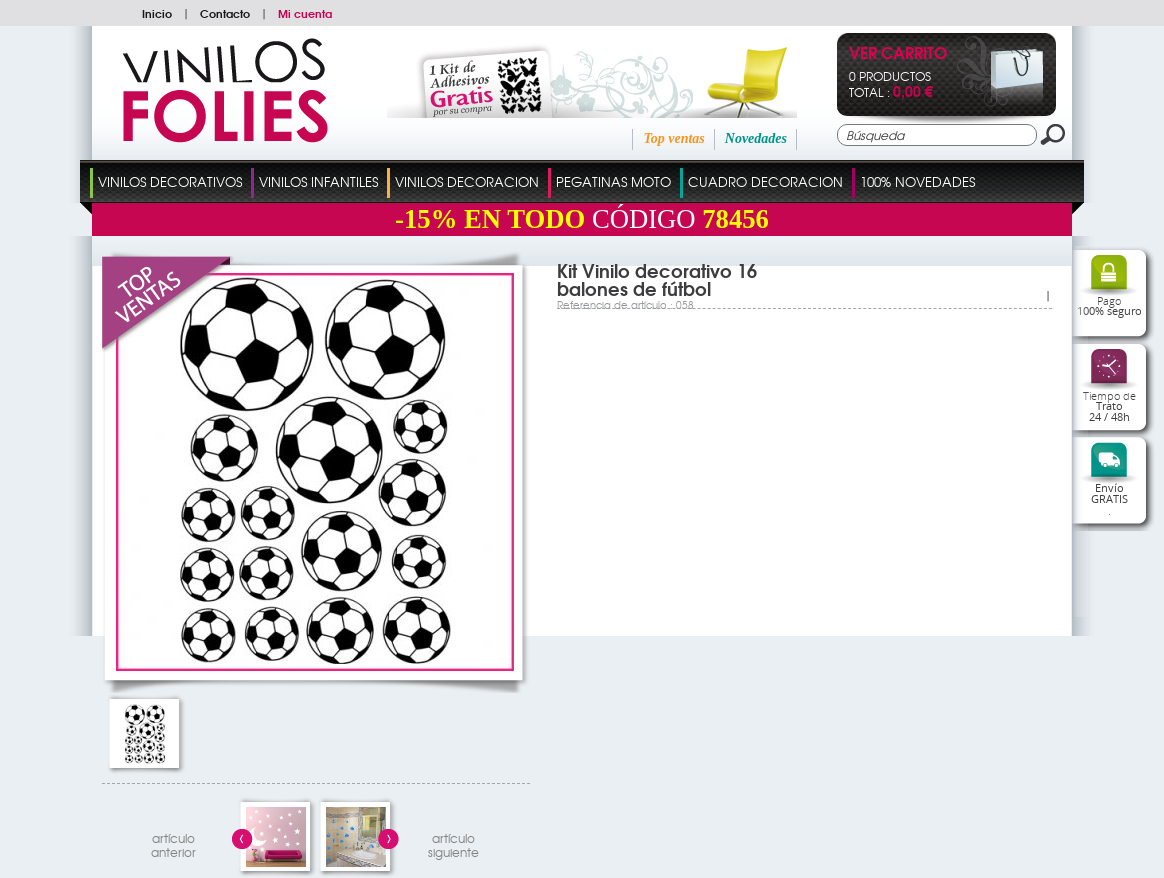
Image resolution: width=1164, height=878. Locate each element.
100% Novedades (917, 181)
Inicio (157, 13)
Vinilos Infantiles (318, 181)
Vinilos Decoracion (467, 181)
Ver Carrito (898, 54)
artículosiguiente (453, 842)
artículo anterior (173, 842)
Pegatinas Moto (613, 181)
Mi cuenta (305, 13)
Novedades (756, 138)
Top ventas (673, 138)
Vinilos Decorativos (170, 181)
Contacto (225, 13)
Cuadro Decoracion (765, 181)
